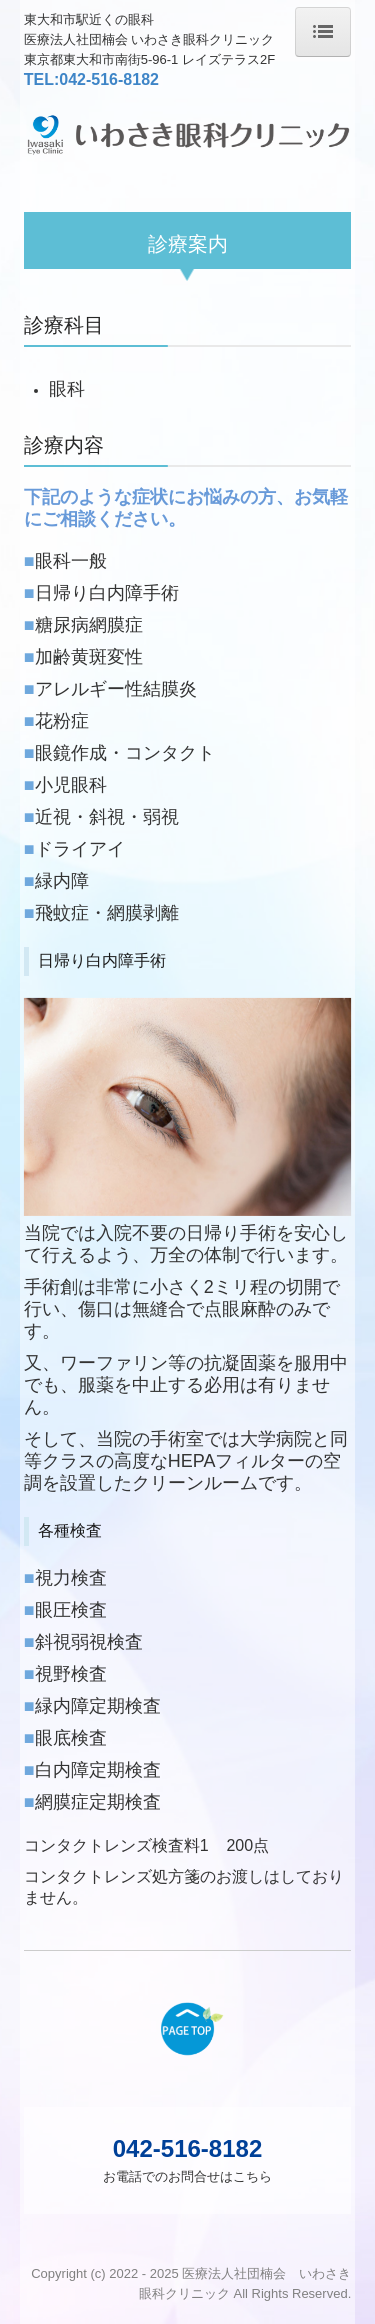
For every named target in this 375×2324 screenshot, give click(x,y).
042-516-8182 (109, 79)
